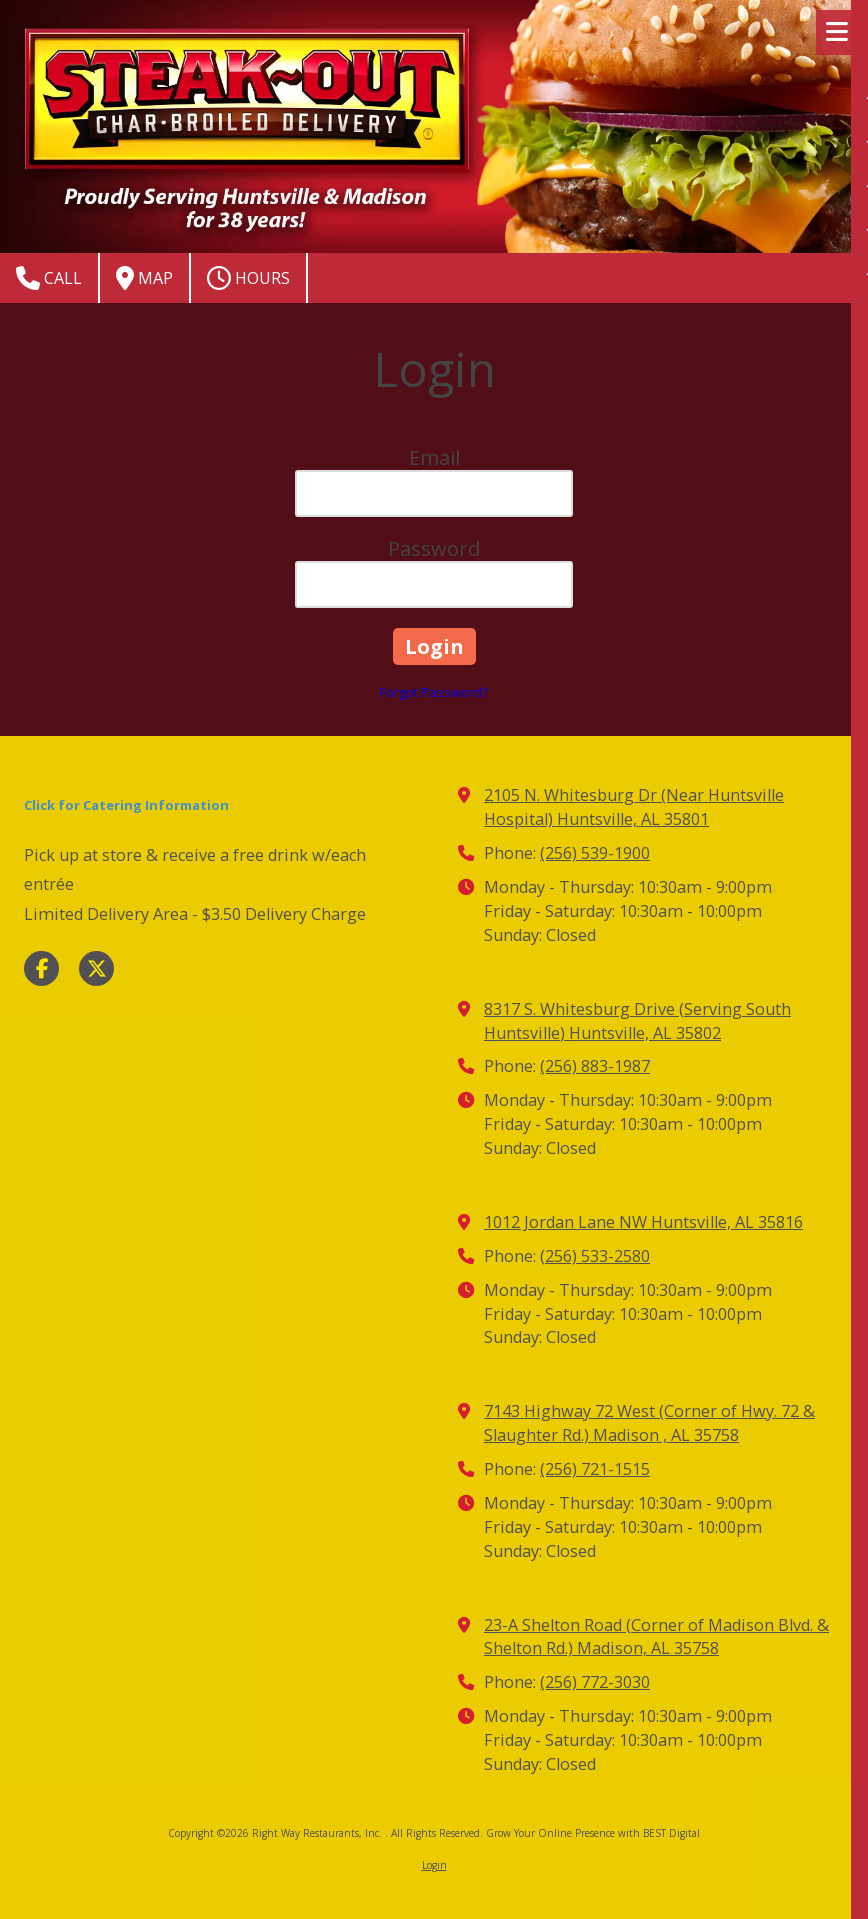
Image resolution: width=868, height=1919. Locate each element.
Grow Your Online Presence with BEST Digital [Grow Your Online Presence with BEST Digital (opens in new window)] (593, 1833)
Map (144, 278)
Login (434, 1865)
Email (434, 457)
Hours (248, 278)
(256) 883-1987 (595, 1066)
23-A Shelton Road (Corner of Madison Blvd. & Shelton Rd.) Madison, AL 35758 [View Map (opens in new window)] (656, 1637)
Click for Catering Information (126, 805)
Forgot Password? (434, 692)
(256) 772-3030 (595, 1682)
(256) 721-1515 (595, 1469)
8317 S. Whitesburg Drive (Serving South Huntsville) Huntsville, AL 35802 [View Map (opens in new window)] (637, 1021)
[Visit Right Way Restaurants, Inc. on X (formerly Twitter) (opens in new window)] (96, 968)
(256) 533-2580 (595, 1256)
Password (434, 548)
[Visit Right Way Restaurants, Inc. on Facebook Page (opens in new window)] (41, 968)
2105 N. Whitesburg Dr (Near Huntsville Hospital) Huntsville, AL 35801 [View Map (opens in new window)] (634, 807)
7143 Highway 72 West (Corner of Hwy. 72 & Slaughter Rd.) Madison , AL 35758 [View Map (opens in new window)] (649, 1423)
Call (49, 278)
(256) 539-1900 (595, 853)
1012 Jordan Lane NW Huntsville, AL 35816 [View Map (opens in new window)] (643, 1222)
